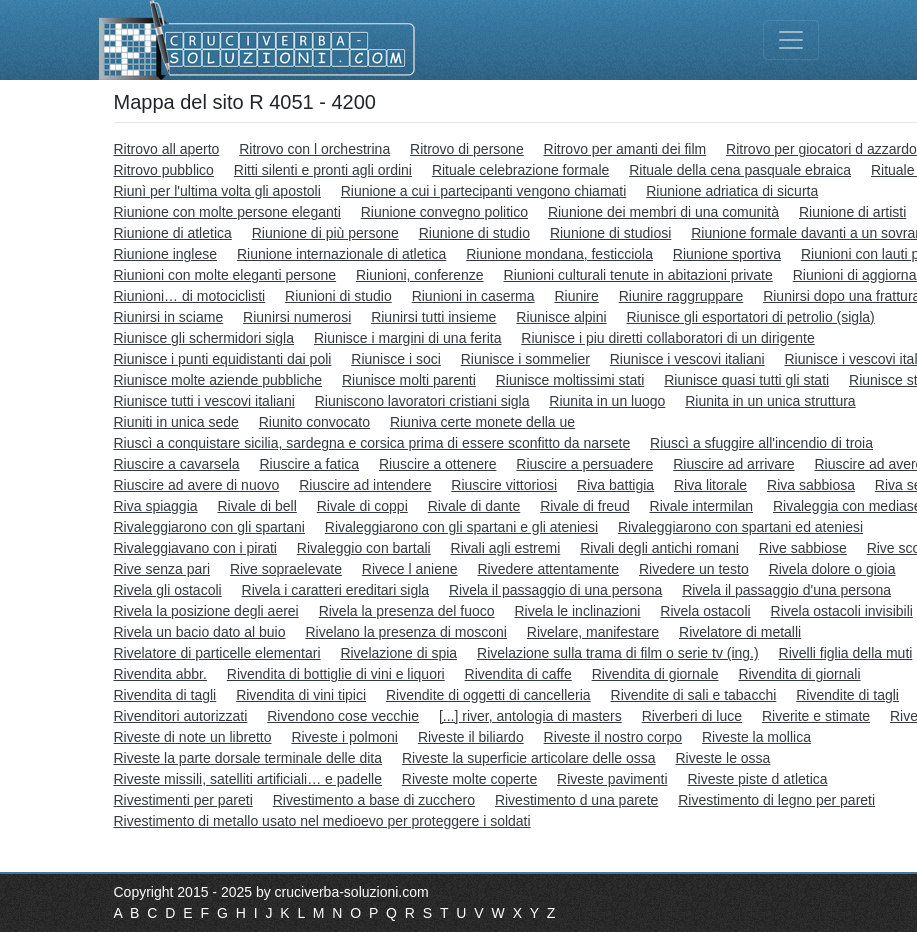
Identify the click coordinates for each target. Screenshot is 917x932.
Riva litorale (710, 485)
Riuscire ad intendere (365, 485)
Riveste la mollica (756, 737)
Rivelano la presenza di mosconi (406, 632)
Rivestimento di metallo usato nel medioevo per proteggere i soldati (322, 821)
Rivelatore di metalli (740, 632)
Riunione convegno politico (444, 212)
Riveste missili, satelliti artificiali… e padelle (248, 779)
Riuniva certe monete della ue (482, 422)
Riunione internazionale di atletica (341, 254)
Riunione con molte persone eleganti (227, 212)
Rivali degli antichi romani (659, 548)
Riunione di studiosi (610, 233)
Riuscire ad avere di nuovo (197, 485)
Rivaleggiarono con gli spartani (209, 527)
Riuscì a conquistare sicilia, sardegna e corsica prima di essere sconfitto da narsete (372, 443)
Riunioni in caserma (473, 296)
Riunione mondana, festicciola (559, 254)
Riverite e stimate (816, 716)
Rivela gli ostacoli (168, 590)
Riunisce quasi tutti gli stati (746, 380)
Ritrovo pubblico (164, 170)
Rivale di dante (474, 506)
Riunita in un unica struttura (770, 401)
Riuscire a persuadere (584, 464)
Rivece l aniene (410, 569)
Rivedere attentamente (548, 569)
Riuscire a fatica (309, 464)
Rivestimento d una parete (576, 800)
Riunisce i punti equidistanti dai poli (223, 359)
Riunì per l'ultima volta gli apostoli (217, 191)
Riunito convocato (314, 422)
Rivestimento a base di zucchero (374, 800)
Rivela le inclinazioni (577, 611)
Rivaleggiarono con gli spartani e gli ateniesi (461, 527)
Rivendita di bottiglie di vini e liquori (336, 674)
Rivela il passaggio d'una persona (786, 590)
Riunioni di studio (338, 296)
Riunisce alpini (561, 317)
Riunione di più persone (325, 233)
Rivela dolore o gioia (832, 569)
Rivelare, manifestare (593, 632)
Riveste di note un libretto (193, 737)
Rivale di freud (585, 506)
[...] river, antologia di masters (530, 716)
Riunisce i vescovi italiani (687, 359)
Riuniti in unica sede (176, 422)
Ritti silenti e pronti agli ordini (323, 170)
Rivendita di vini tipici (301, 695)
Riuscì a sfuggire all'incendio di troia (761, 443)
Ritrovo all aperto (167, 149)
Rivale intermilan (701, 506)
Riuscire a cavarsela (177, 464)
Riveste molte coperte (469, 779)
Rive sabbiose (803, 548)
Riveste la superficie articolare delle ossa (529, 758)
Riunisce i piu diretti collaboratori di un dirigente (667, 338)
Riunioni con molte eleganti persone (225, 275)
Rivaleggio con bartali (364, 548)
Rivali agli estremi (506, 548)
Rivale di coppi (362, 506)
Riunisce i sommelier (525, 359)
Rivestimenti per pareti (183, 800)
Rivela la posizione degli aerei (206, 611)
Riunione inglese (166, 254)
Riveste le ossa (722, 758)
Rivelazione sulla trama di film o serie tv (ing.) (618, 653)
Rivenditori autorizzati (181, 716)
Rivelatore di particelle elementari (217, 653)
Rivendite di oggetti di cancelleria (488, 695)
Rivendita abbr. (160, 674)
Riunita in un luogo (607, 401)
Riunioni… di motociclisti (190, 296)
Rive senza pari (162, 569)
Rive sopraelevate (286, 569)
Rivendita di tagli (165, 695)
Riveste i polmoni (344, 737)
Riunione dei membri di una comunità (663, 212)
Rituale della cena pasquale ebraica (740, 170)
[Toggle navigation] (791, 40)
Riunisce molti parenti (409, 380)
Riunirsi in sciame (169, 317)
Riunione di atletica (173, 233)
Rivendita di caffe (518, 674)
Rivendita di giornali (799, 674)
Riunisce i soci (395, 359)
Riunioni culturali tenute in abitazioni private (638, 275)
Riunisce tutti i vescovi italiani (204, 401)
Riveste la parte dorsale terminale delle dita (248, 758)
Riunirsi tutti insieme (433, 317)
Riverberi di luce (692, 716)
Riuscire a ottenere (438, 464)
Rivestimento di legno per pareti (776, 800)
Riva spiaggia (156, 506)
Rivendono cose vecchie (343, 716)
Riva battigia (615, 485)
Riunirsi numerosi (297, 317)
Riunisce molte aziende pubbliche (218, 380)
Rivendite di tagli (847, 695)
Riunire (576, 296)
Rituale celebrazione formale (520, 170)
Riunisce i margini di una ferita (408, 338)
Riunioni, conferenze (420, 275)
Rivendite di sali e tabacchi (694, 695)
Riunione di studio (474, 233)
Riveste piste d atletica (758, 779)
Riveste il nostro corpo (613, 737)
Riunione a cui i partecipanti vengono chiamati (484, 191)
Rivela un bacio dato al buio (200, 632)
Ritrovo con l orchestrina (314, 149)
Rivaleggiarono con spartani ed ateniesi (740, 527)
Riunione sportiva (727, 254)
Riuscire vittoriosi (504, 485)
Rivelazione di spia (398, 653)
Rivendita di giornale (655, 674)
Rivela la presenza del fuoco (407, 611)
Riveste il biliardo (471, 737)
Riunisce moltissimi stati (570, 380)
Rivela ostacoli (705, 611)
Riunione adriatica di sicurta (732, 191)
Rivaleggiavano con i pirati (195, 548)
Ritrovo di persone (467, 149)
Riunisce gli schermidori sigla (204, 338)
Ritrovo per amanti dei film (625, 149)
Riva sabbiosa (811, 485)
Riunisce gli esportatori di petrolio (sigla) (750, 317)
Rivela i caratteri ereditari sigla (336, 590)
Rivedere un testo (694, 569)
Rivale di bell (256, 506)
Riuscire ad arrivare (733, 464)
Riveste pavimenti (612, 779)
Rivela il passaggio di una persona (555, 590)
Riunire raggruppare (681, 296)
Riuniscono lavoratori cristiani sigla (422, 401)
